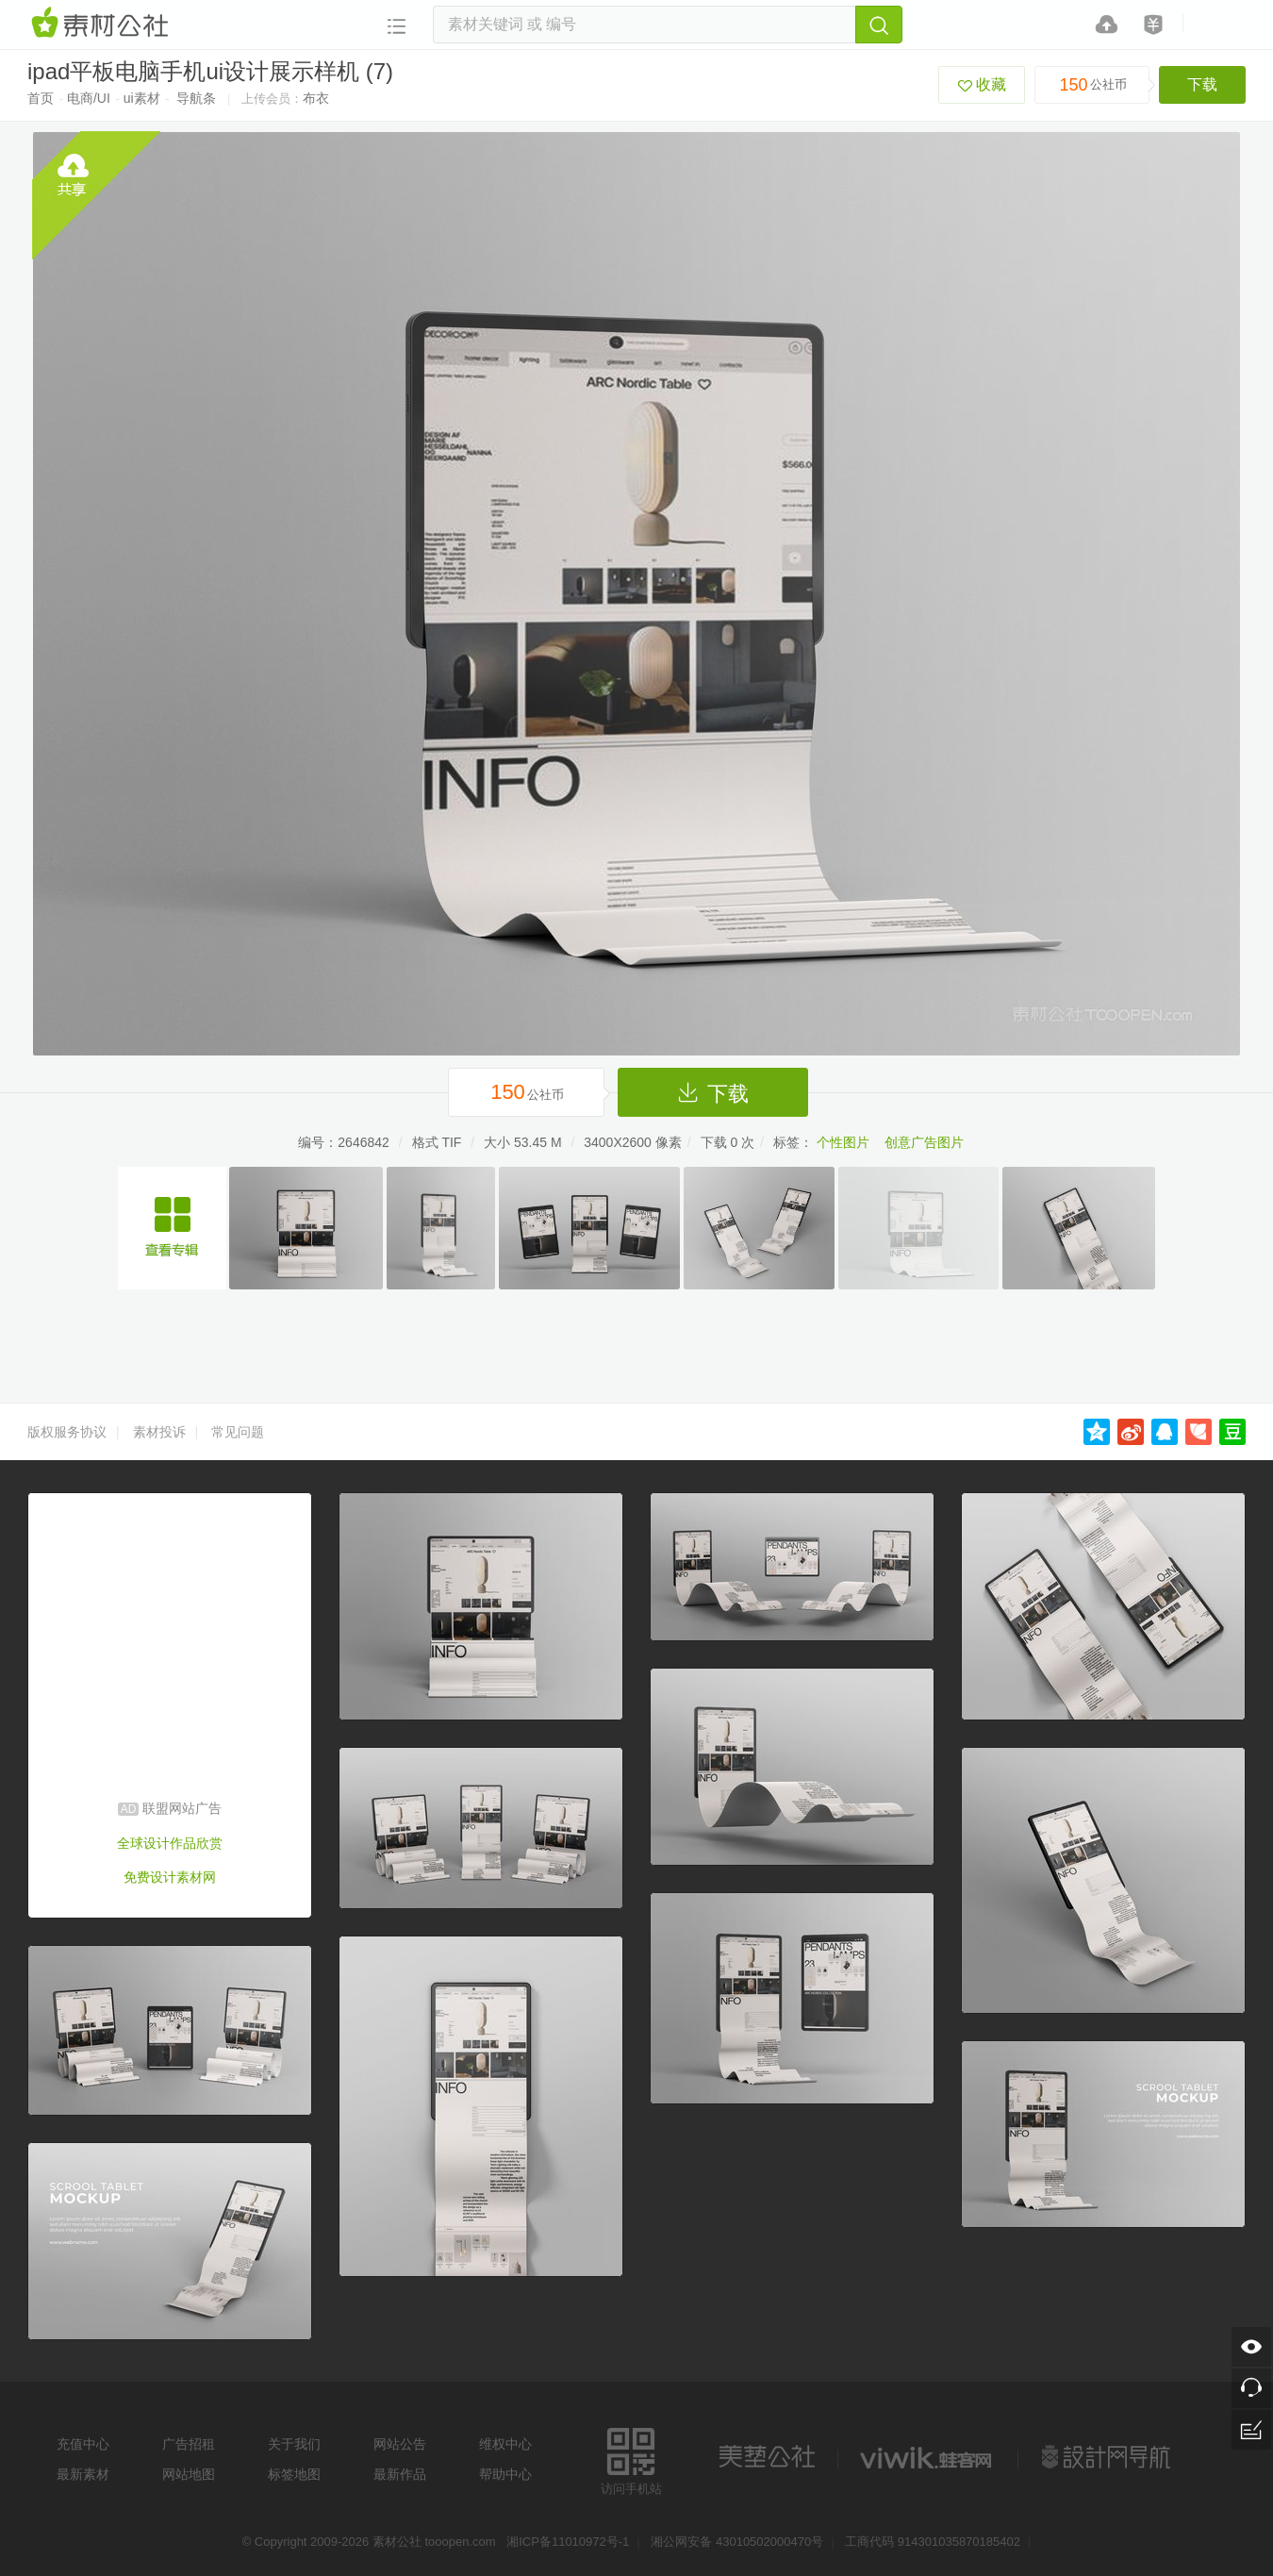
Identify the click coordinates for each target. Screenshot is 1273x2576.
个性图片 (843, 1142)
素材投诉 (159, 1431)
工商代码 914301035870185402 (932, 2541)
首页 (40, 98)
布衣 (316, 98)
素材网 (102, 23)
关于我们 (294, 2443)
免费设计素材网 (170, 1877)
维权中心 (505, 2443)
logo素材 (928, 2457)
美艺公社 (766, 2457)
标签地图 (294, 2474)
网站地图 (188, 2474)
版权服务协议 (67, 1431)
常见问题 (237, 1431)
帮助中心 (505, 2474)
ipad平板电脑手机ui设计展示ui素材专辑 (172, 1228)
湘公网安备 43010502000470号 (737, 2541)
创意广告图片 (924, 1142)
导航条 (196, 98)
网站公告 (399, 2443)
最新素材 (83, 2474)
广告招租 (188, 2443)
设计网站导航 (1108, 2457)
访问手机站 (631, 2458)
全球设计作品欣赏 (170, 1843)
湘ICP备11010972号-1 (567, 2541)
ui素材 (142, 98)
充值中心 (83, 2443)
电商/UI (88, 98)
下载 (1202, 84)
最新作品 (399, 2474)
